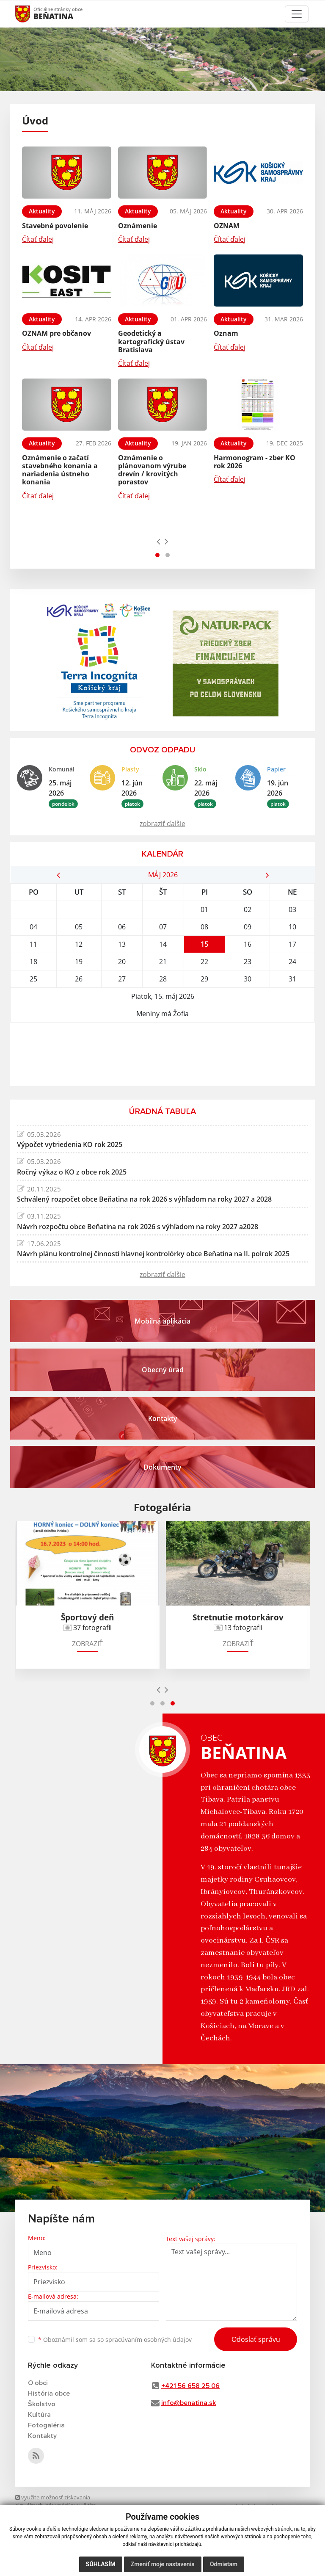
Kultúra (39, 2414)
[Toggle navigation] (296, 14)
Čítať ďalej (38, 239)
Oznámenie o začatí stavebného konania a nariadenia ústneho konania (60, 470)
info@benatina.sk (188, 2402)
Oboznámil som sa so (115, 2340)
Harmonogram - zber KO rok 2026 (254, 461)
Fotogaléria (46, 2425)
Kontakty (42, 2435)
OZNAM (227, 225)
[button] (157, 555)
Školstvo (41, 2404)
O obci (38, 2383)
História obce (49, 2393)
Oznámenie (137, 225)
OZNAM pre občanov (56, 333)
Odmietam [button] (223, 2564)
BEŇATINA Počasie (162, 1054)
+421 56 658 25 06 (190, 2386)
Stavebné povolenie (55, 225)
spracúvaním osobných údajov (148, 2340)
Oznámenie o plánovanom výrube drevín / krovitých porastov (152, 470)
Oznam (226, 333)
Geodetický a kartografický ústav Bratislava (151, 341)
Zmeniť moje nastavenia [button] (163, 2564)
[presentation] (158, 541)
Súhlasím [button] (101, 2564)
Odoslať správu (255, 2339)
